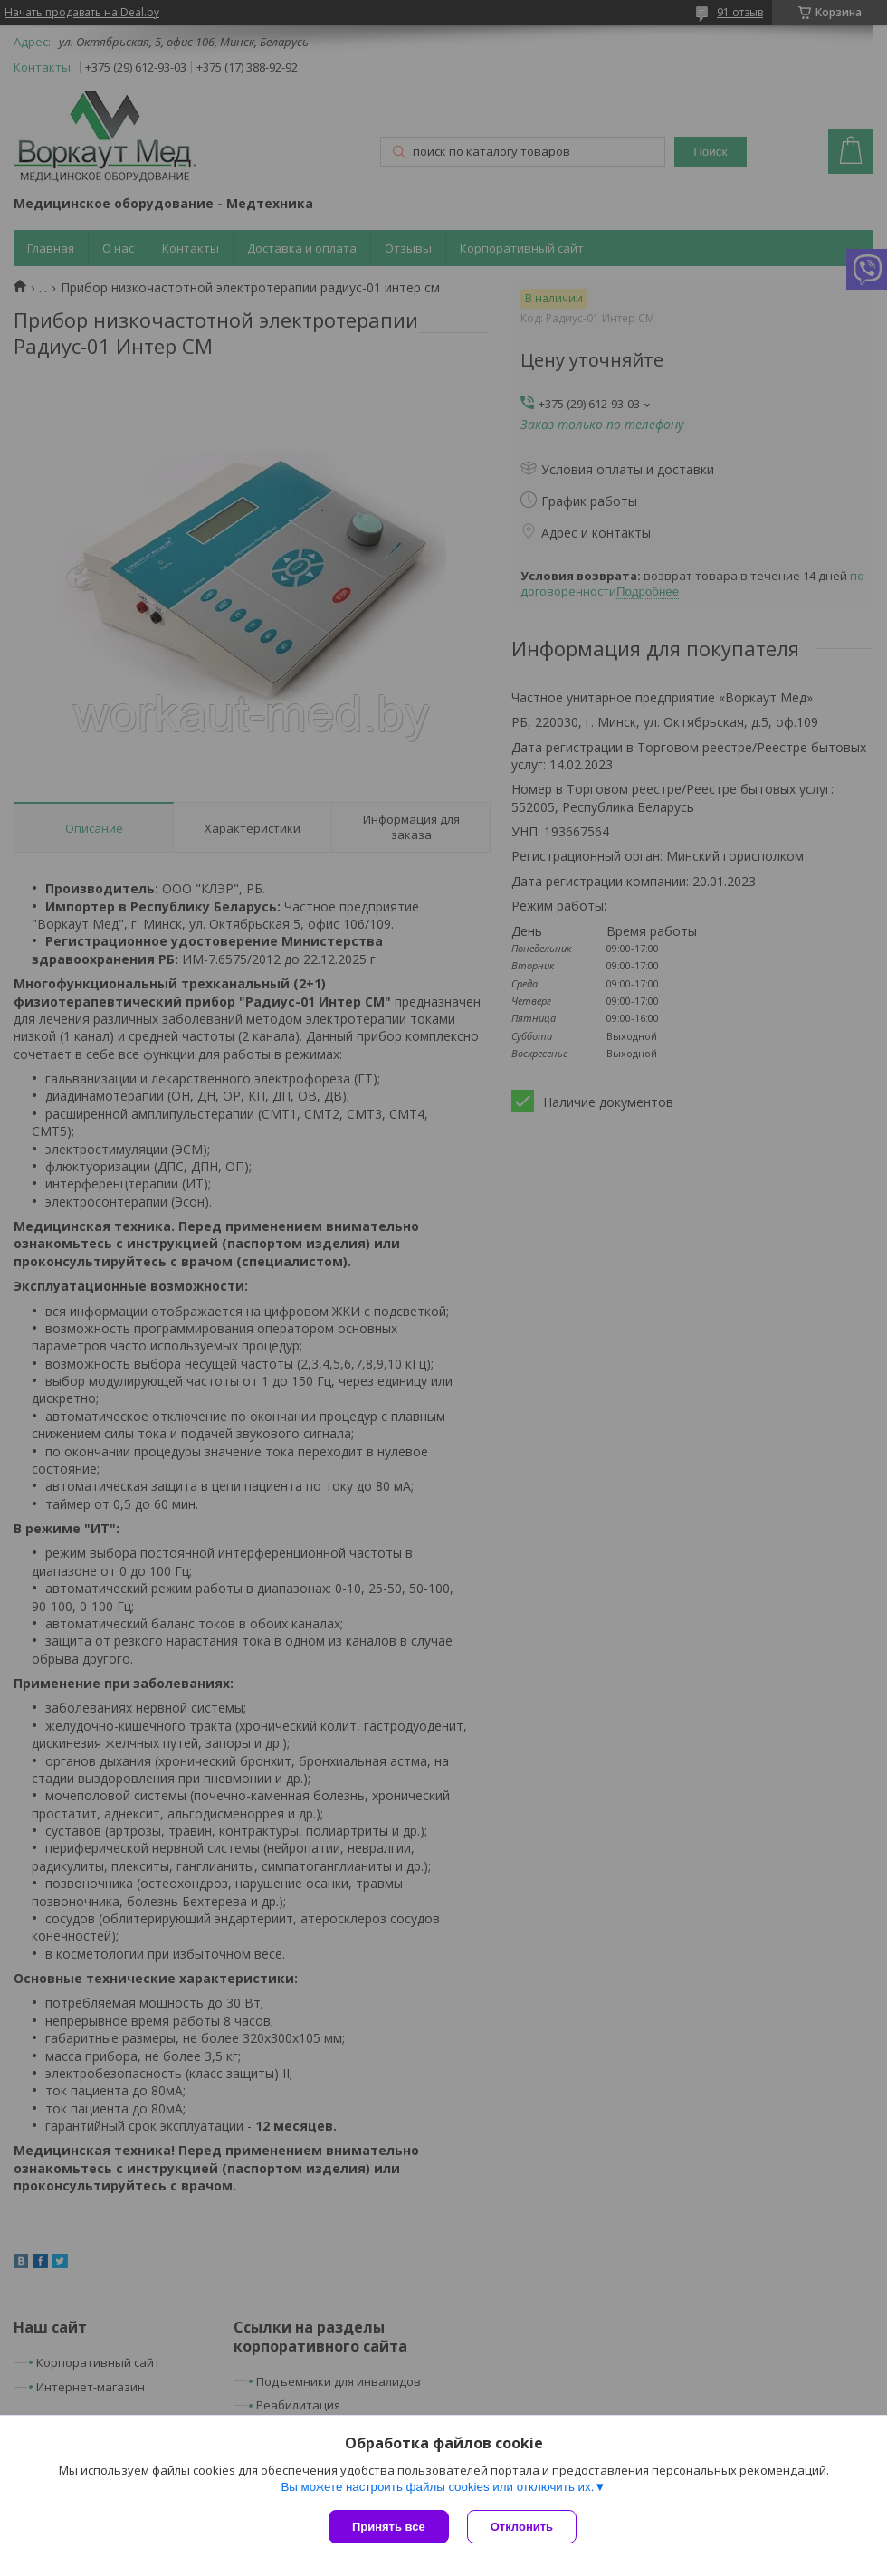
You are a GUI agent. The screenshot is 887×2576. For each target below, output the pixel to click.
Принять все (388, 2526)
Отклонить (522, 2526)
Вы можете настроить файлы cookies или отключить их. (437, 2487)
